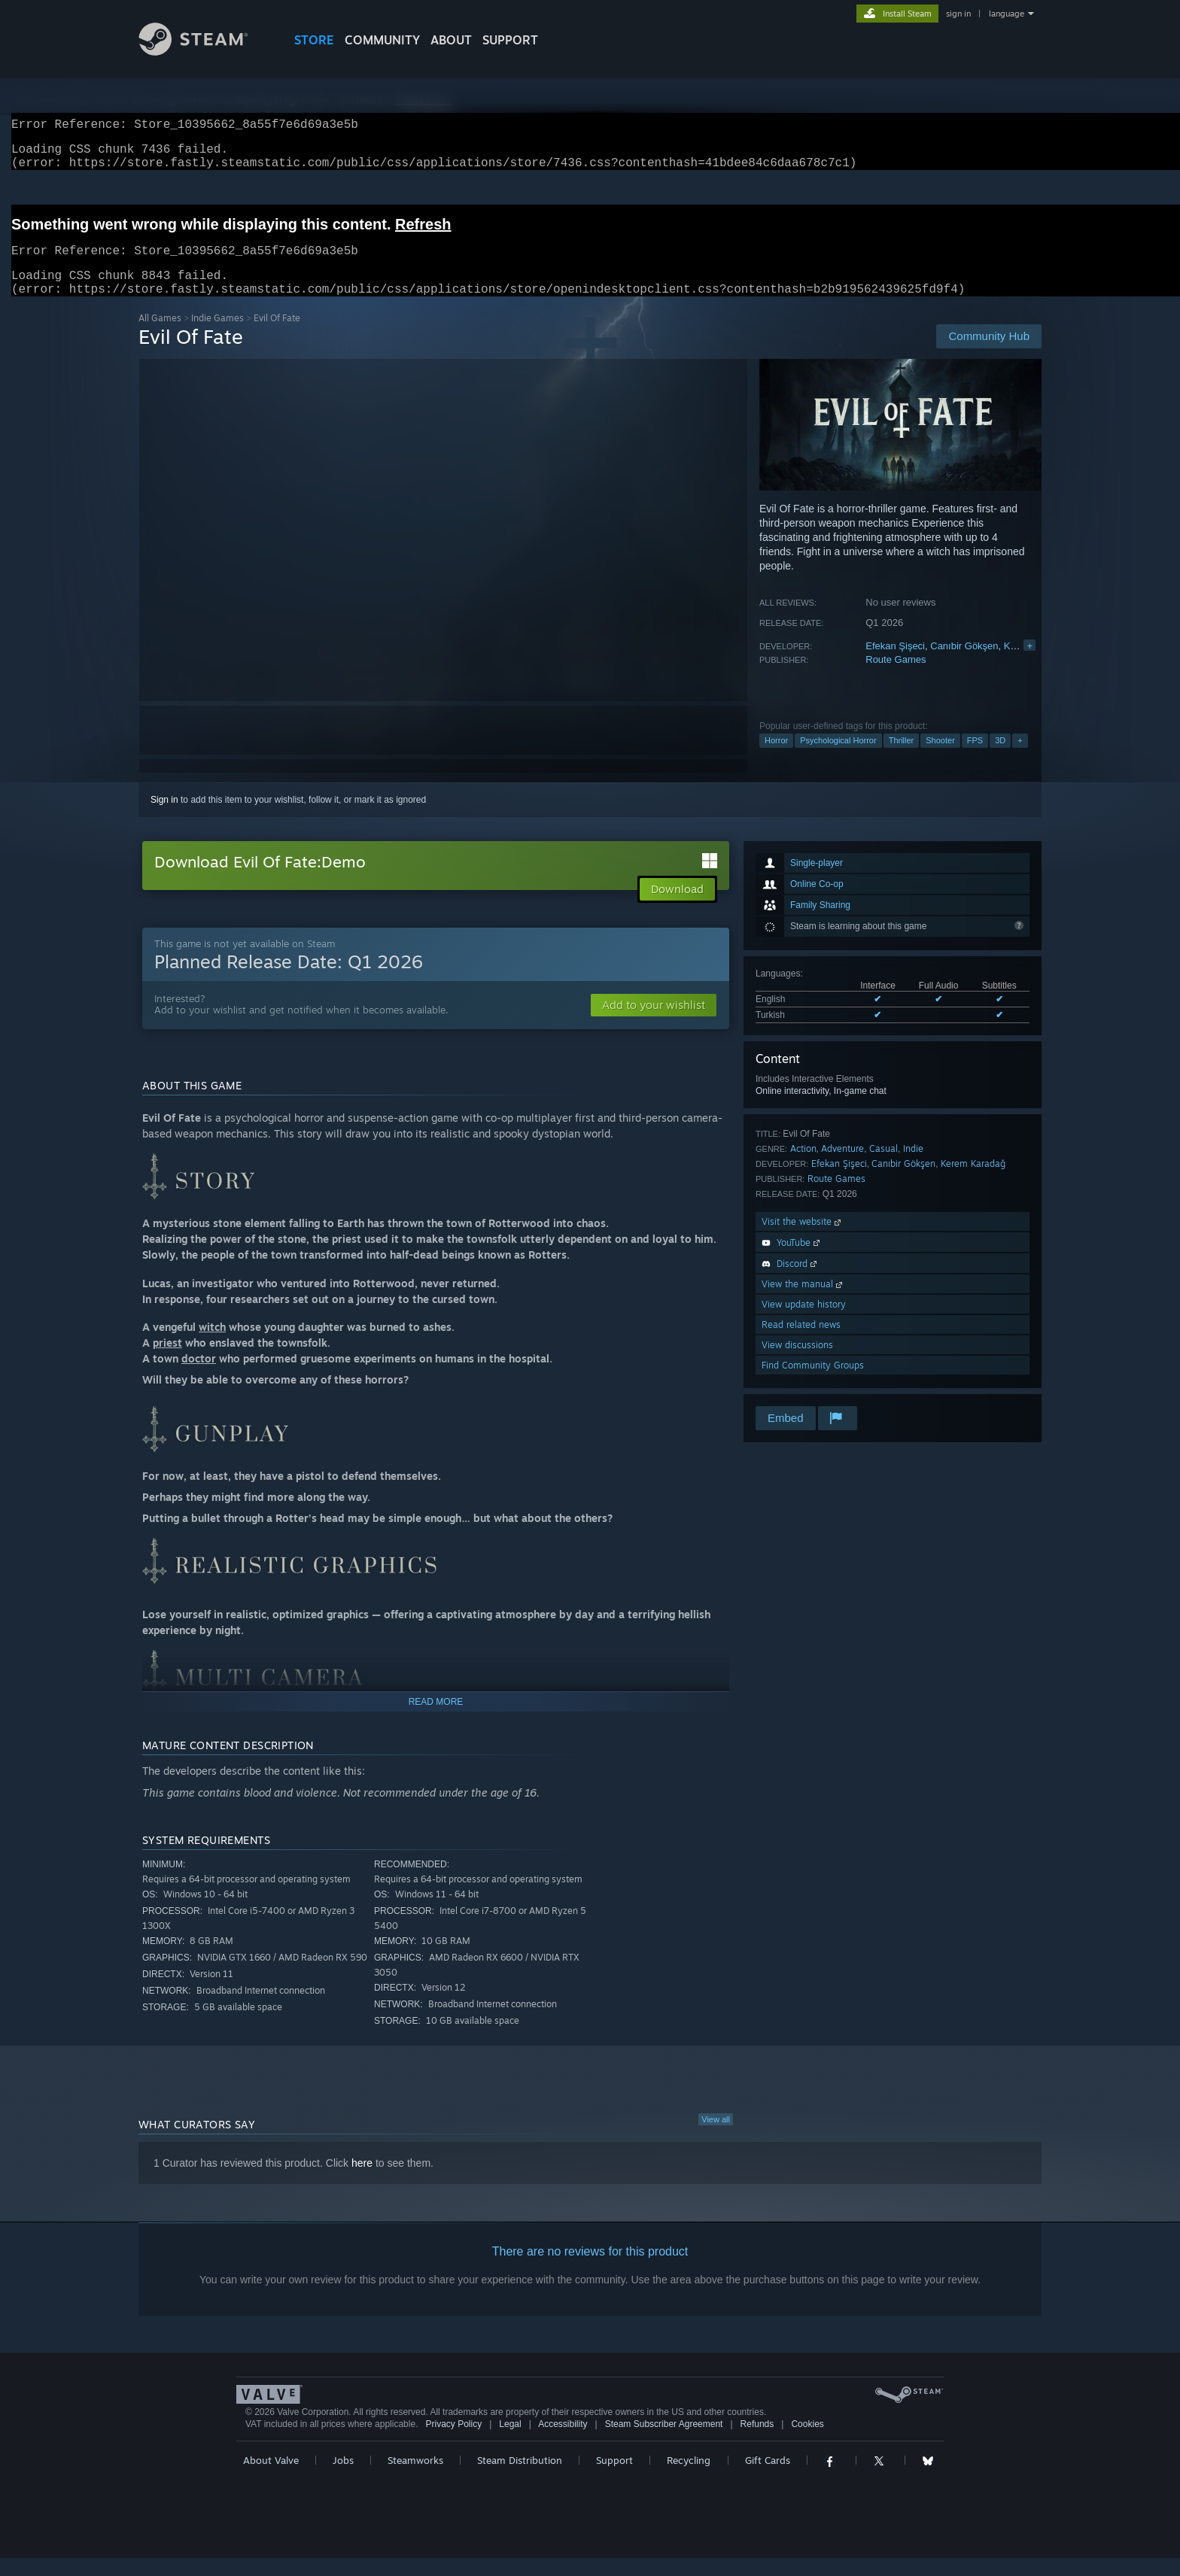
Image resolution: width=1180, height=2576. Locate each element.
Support (614, 2478)
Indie (913, 1166)
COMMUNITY (382, 39)
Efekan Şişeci (895, 664)
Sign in (164, 818)
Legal (510, 2442)
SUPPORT (510, 39)
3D (1000, 758)
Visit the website (803, 1239)
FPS (975, 758)
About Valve (271, 2478)
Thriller (901, 758)
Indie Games (217, 336)
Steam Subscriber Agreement (664, 2442)
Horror (776, 758)
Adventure (842, 1166)
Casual (883, 1166)
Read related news (801, 1342)
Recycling (688, 2478)
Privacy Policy (453, 2442)
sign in (958, 13)
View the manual (803, 1302)
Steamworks (415, 2478)
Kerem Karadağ (973, 1181)
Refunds (757, 2442)
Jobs (343, 2478)
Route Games (895, 677)
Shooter (940, 758)
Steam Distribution (519, 2478)
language (1006, 13)
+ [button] (1019, 758)
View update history (804, 1322)
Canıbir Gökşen (964, 664)
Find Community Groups (813, 1383)
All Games (159, 336)
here (362, 2181)
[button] (653, 1023)
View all (715, 2137)
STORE (314, 39)
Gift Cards (767, 2478)
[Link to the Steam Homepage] (204, 51)
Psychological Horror (838, 758)
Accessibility (562, 2442)
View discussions (797, 1362)
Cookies (807, 2442)
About (451, 39)
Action (803, 1166)
